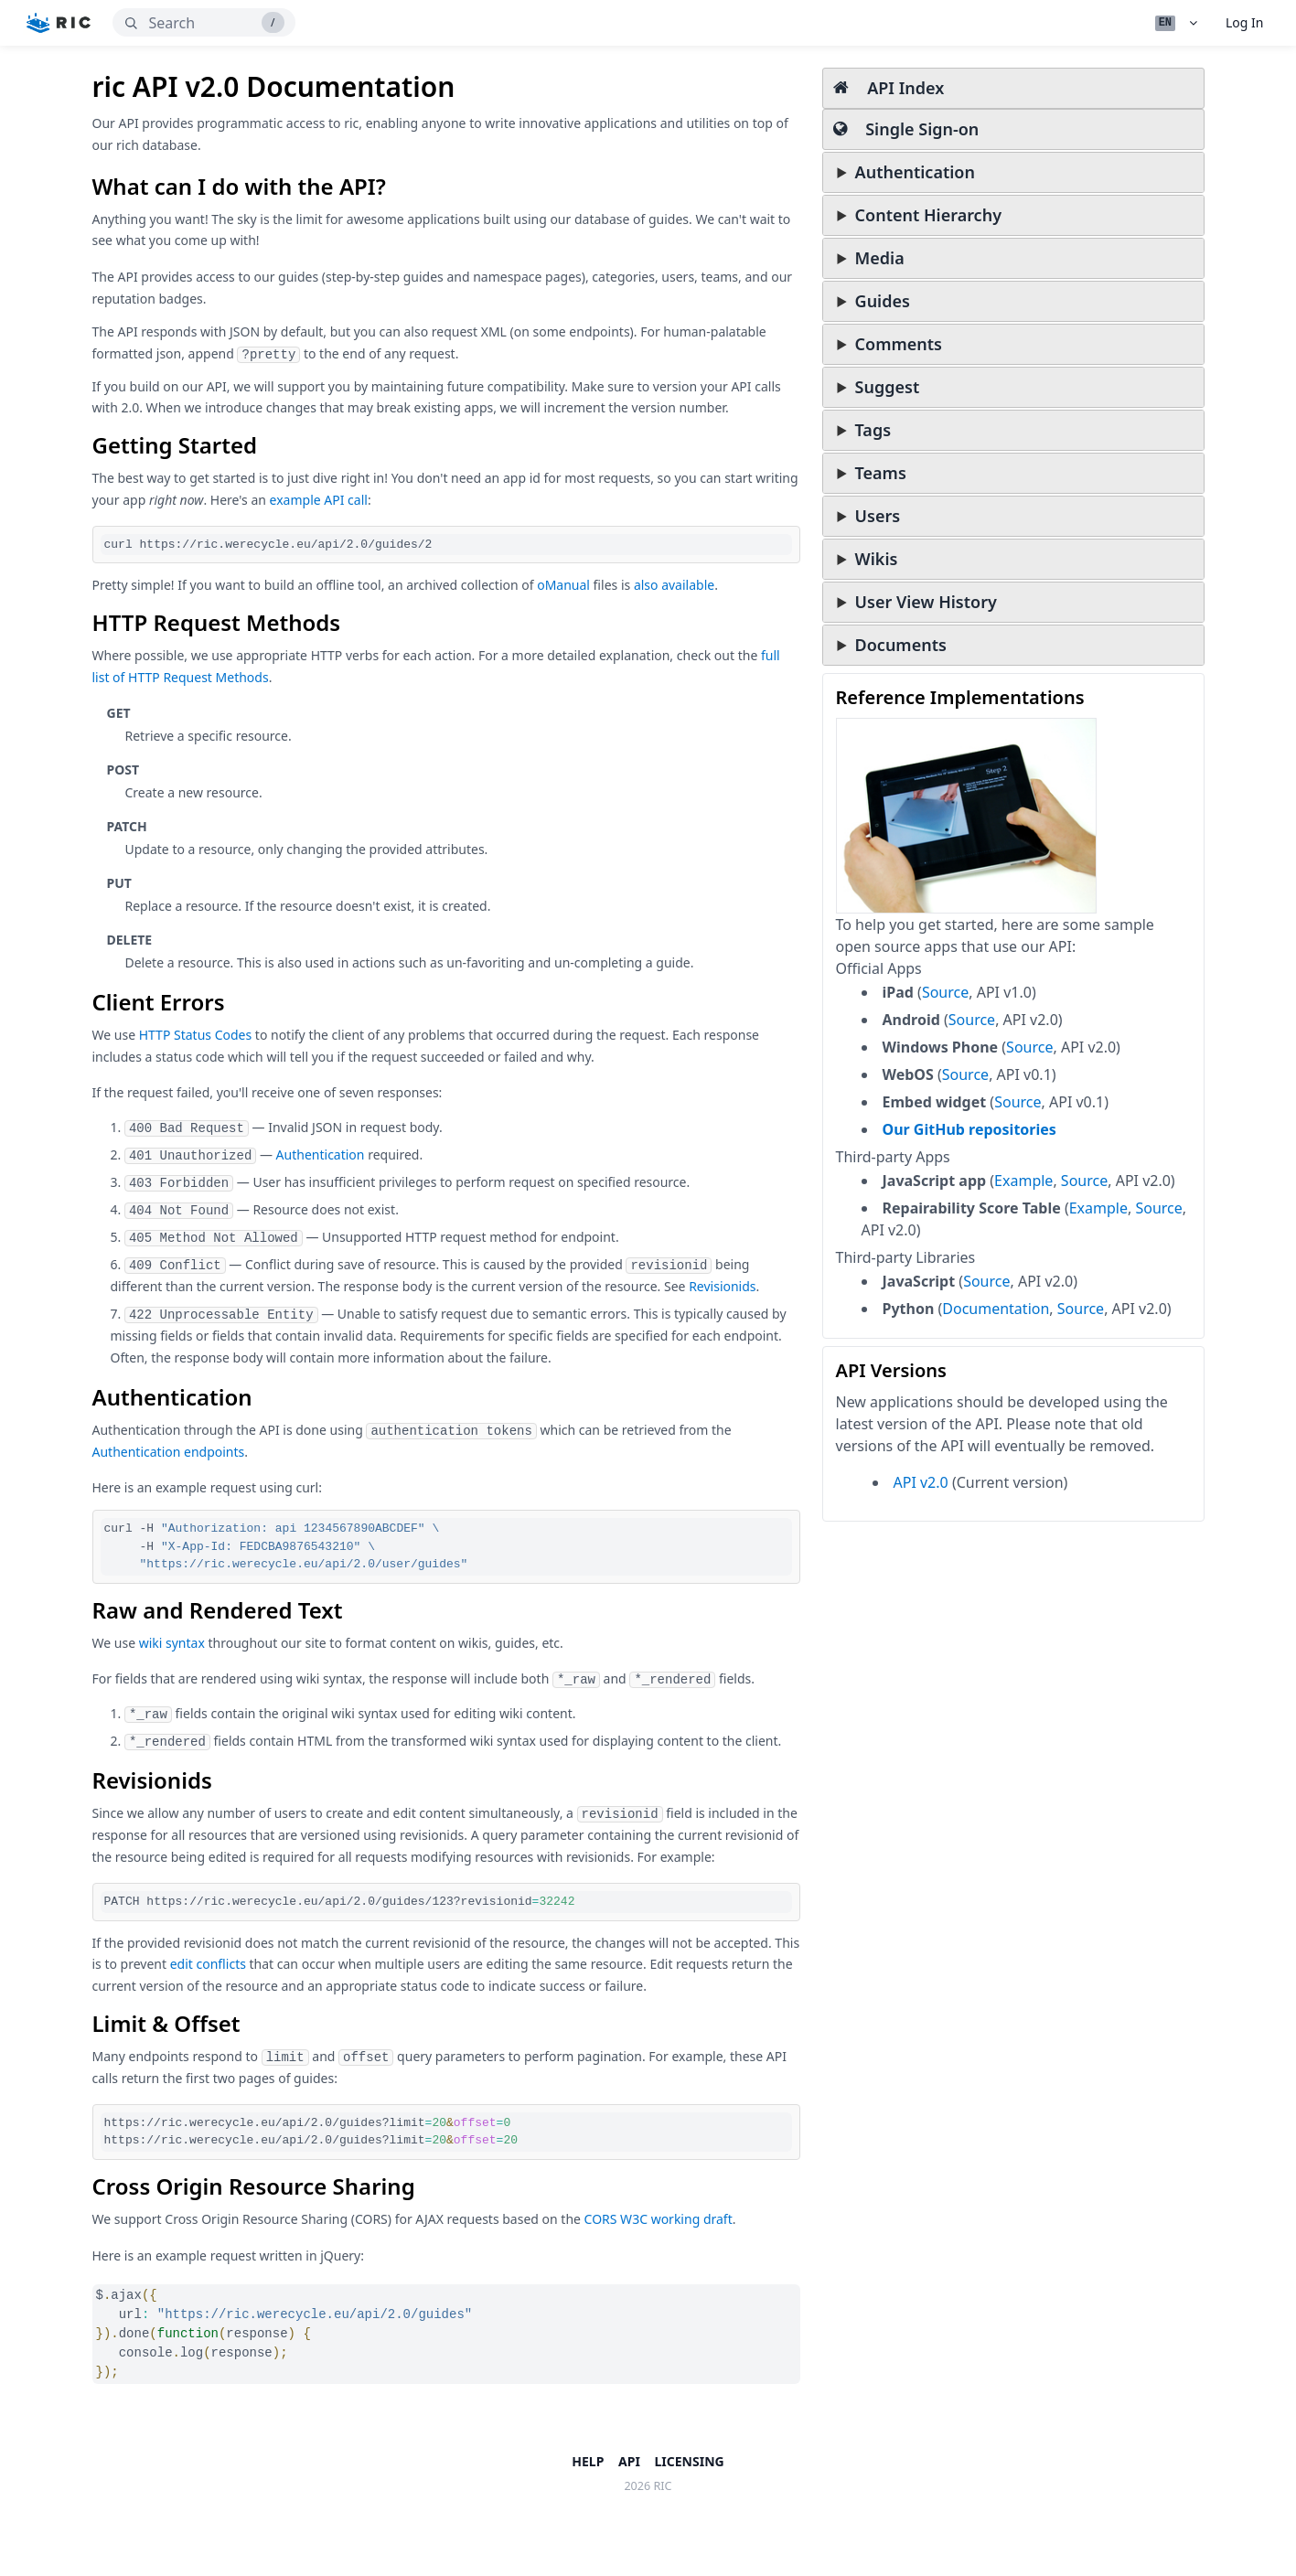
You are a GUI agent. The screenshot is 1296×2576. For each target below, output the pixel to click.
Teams (880, 473)
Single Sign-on (906, 129)
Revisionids (722, 1286)
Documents (901, 645)
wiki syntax (172, 1642)
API (629, 2461)
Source (945, 992)
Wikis (876, 559)
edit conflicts (208, 1963)
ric (663, 2486)
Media (880, 258)
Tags (873, 430)
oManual (563, 584)
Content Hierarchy (928, 215)
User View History (926, 602)
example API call (319, 499)
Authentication (915, 172)
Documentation (995, 1309)
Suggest (887, 387)
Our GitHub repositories (969, 1129)
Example (1023, 1180)
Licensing (689, 2461)
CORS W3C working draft (658, 2219)
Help (588, 2461)
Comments (898, 344)
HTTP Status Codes (195, 1034)
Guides (882, 301)
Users (878, 516)
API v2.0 (921, 1482)
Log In (1244, 22)
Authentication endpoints (168, 1451)
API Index (889, 88)
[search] (203, 22)
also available (674, 584)
